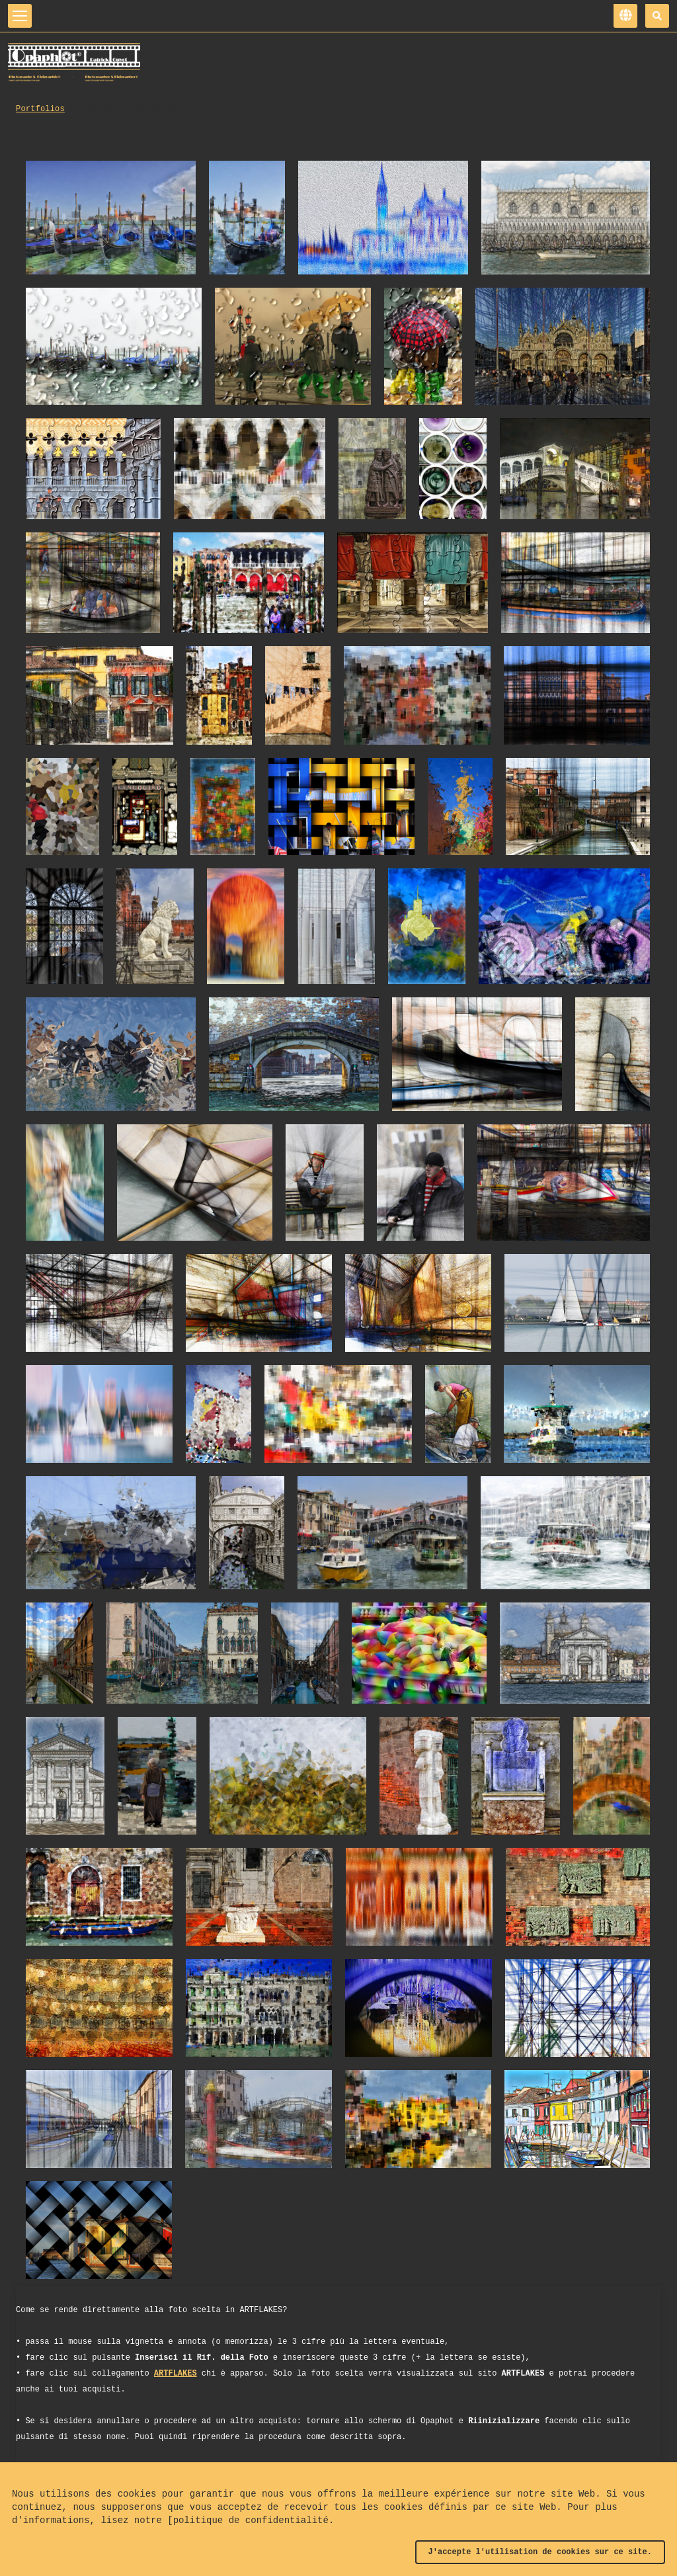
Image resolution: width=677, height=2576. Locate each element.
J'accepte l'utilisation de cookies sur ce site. (540, 2552)
